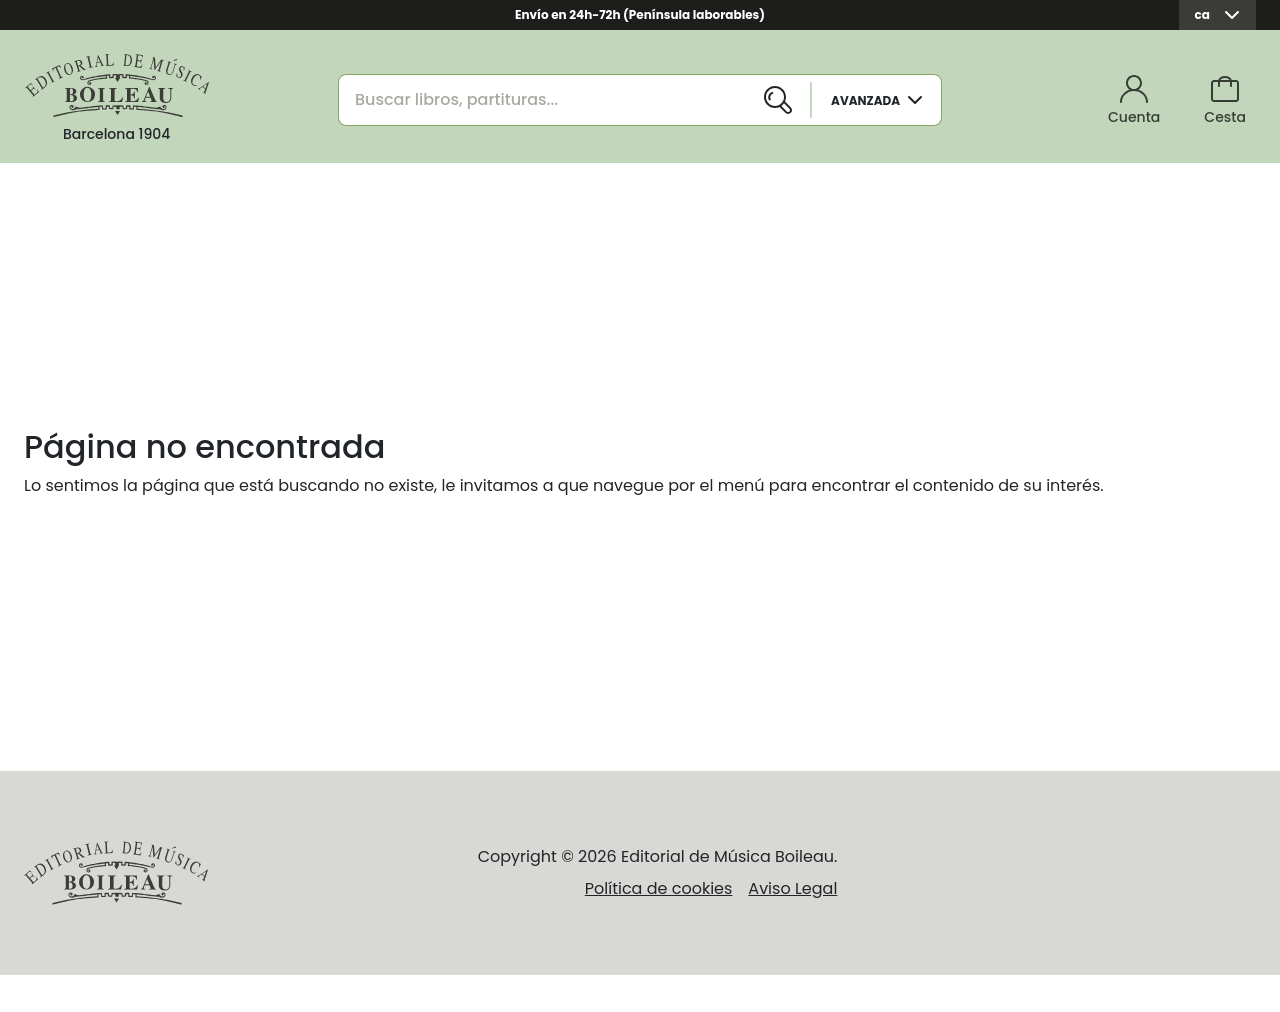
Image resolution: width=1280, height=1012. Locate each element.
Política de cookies (659, 888)
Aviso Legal (792, 888)
